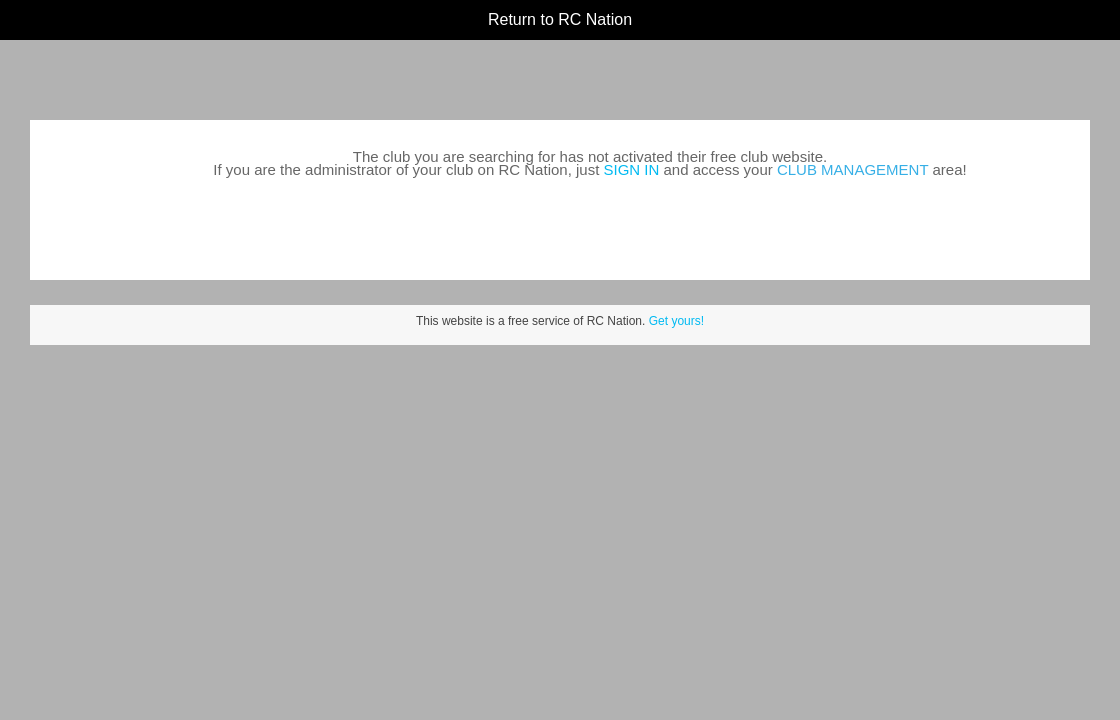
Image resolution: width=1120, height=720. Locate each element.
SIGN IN (632, 169)
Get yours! (676, 321)
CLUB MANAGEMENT (852, 169)
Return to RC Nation (560, 19)
